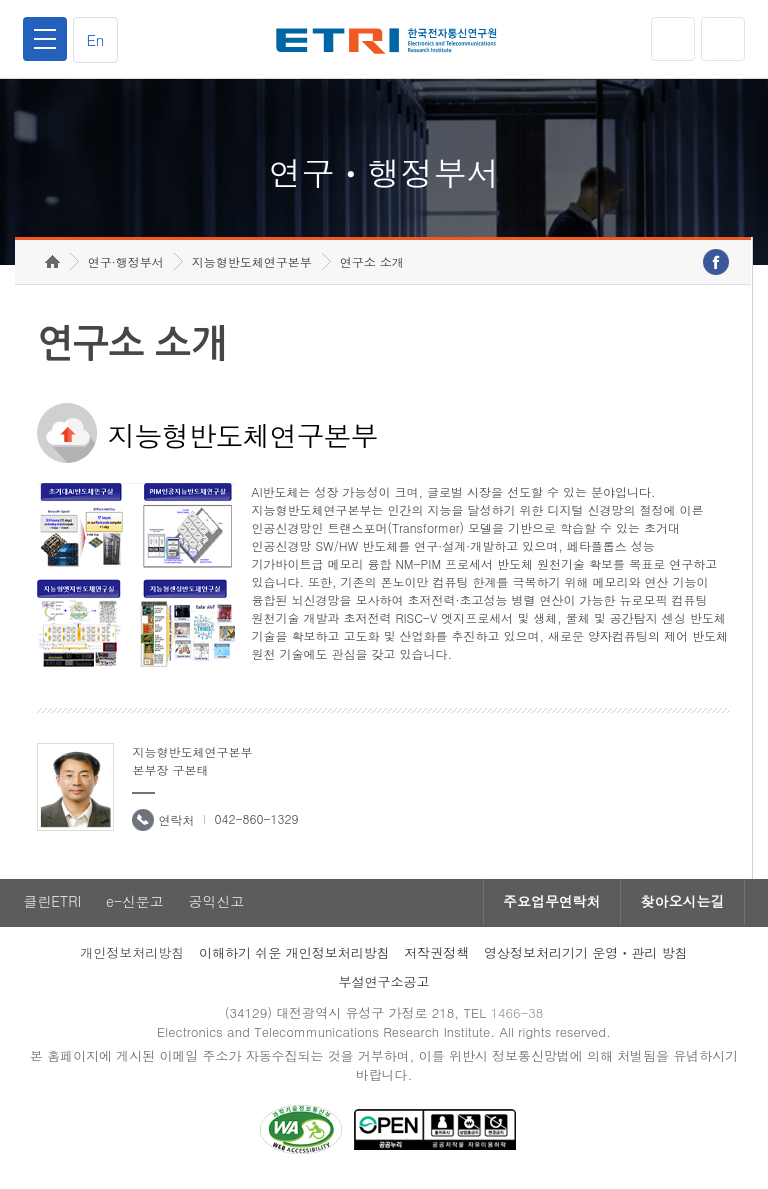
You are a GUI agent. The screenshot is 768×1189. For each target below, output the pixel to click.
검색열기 (723, 39)
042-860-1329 (256, 822)
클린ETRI (52, 906)
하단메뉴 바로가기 (0, 0)
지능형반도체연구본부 (252, 265)
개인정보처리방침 (132, 956)
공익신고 (217, 906)
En (96, 39)
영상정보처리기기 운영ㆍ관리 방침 (586, 956)
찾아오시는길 (682, 906)
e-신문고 (135, 906)
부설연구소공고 (384, 985)
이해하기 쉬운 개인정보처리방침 (294, 956)
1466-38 (517, 1016)
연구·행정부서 (126, 265)
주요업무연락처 (550, 906)
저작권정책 (436, 956)
